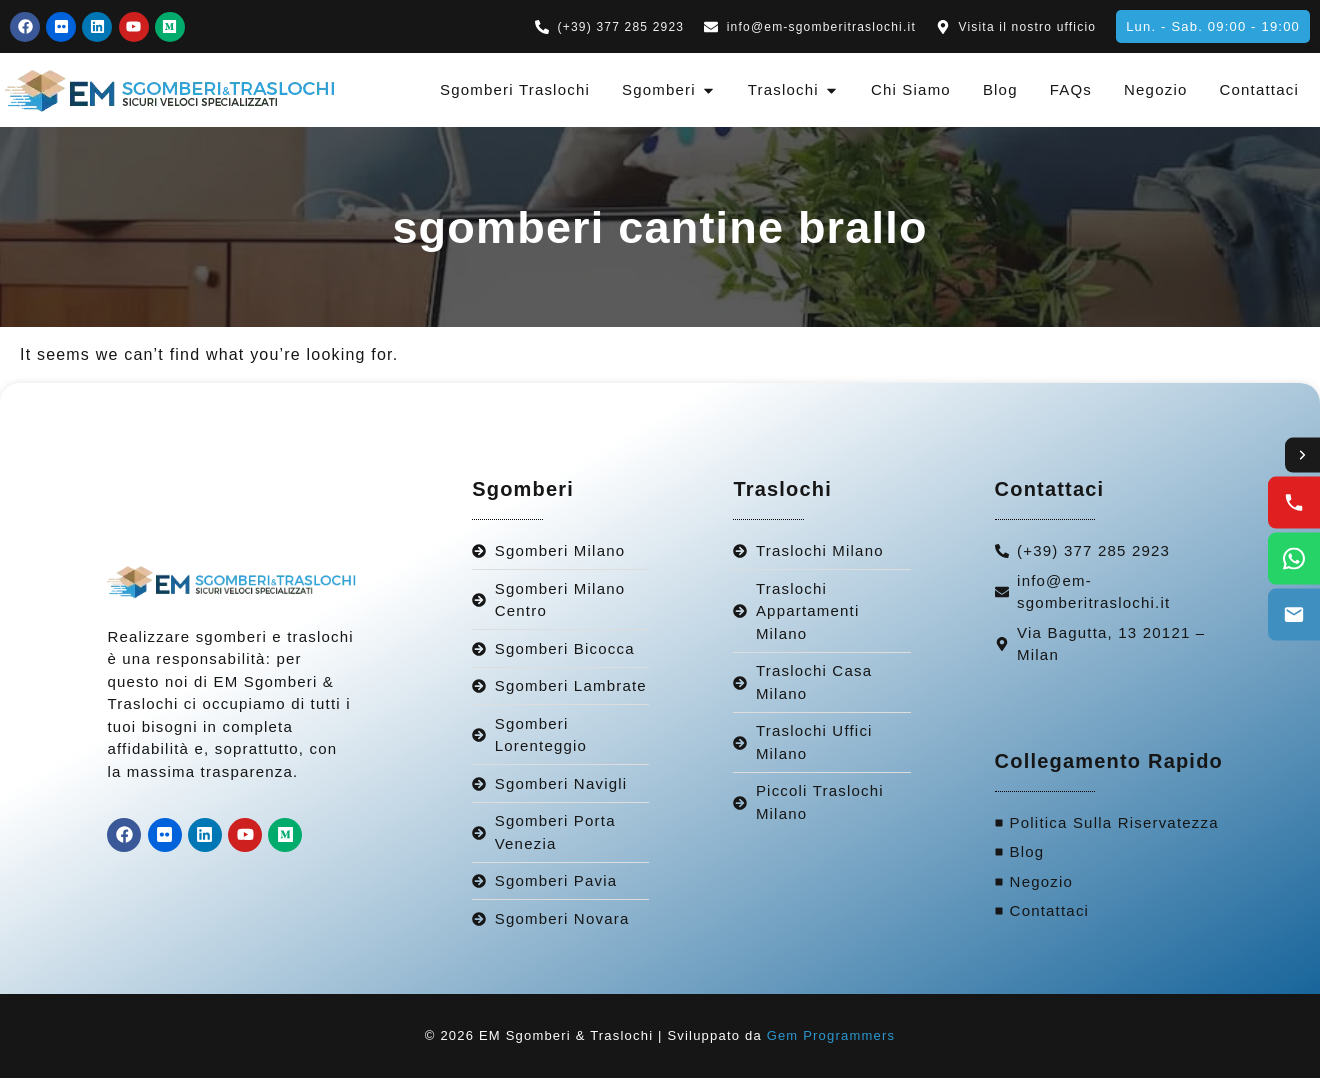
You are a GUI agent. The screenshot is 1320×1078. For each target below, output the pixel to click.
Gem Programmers (831, 1035)
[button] (1213, 26)
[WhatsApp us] (1294, 559)
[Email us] (1294, 615)
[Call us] (1294, 503)
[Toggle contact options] (1302, 455)
